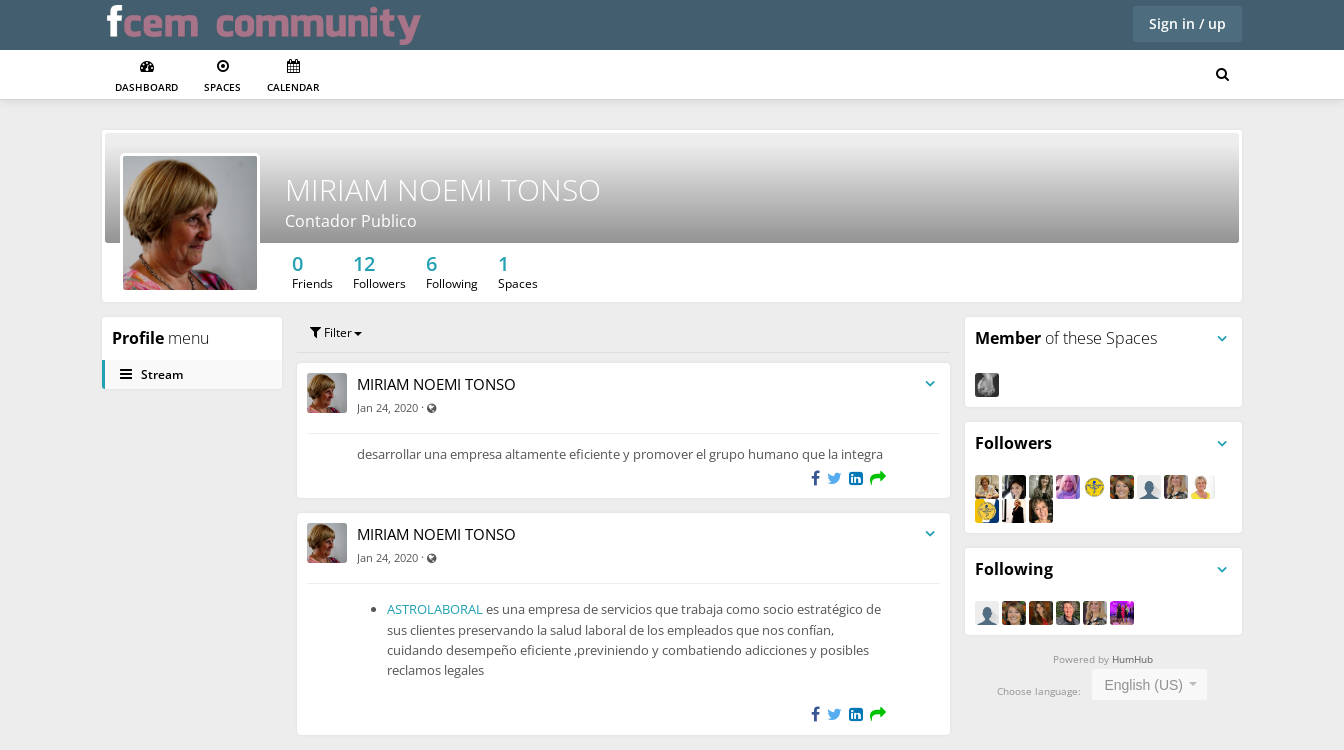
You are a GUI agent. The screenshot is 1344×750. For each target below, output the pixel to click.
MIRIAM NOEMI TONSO (443, 189)
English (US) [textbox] (1143, 685)
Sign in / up (1187, 23)
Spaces (222, 76)
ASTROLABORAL (436, 609)
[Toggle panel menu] (1222, 339)
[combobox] (1149, 684)
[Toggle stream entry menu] (930, 384)
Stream (151, 374)
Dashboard (146, 76)
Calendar (293, 76)
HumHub (1132, 659)
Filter (336, 332)
